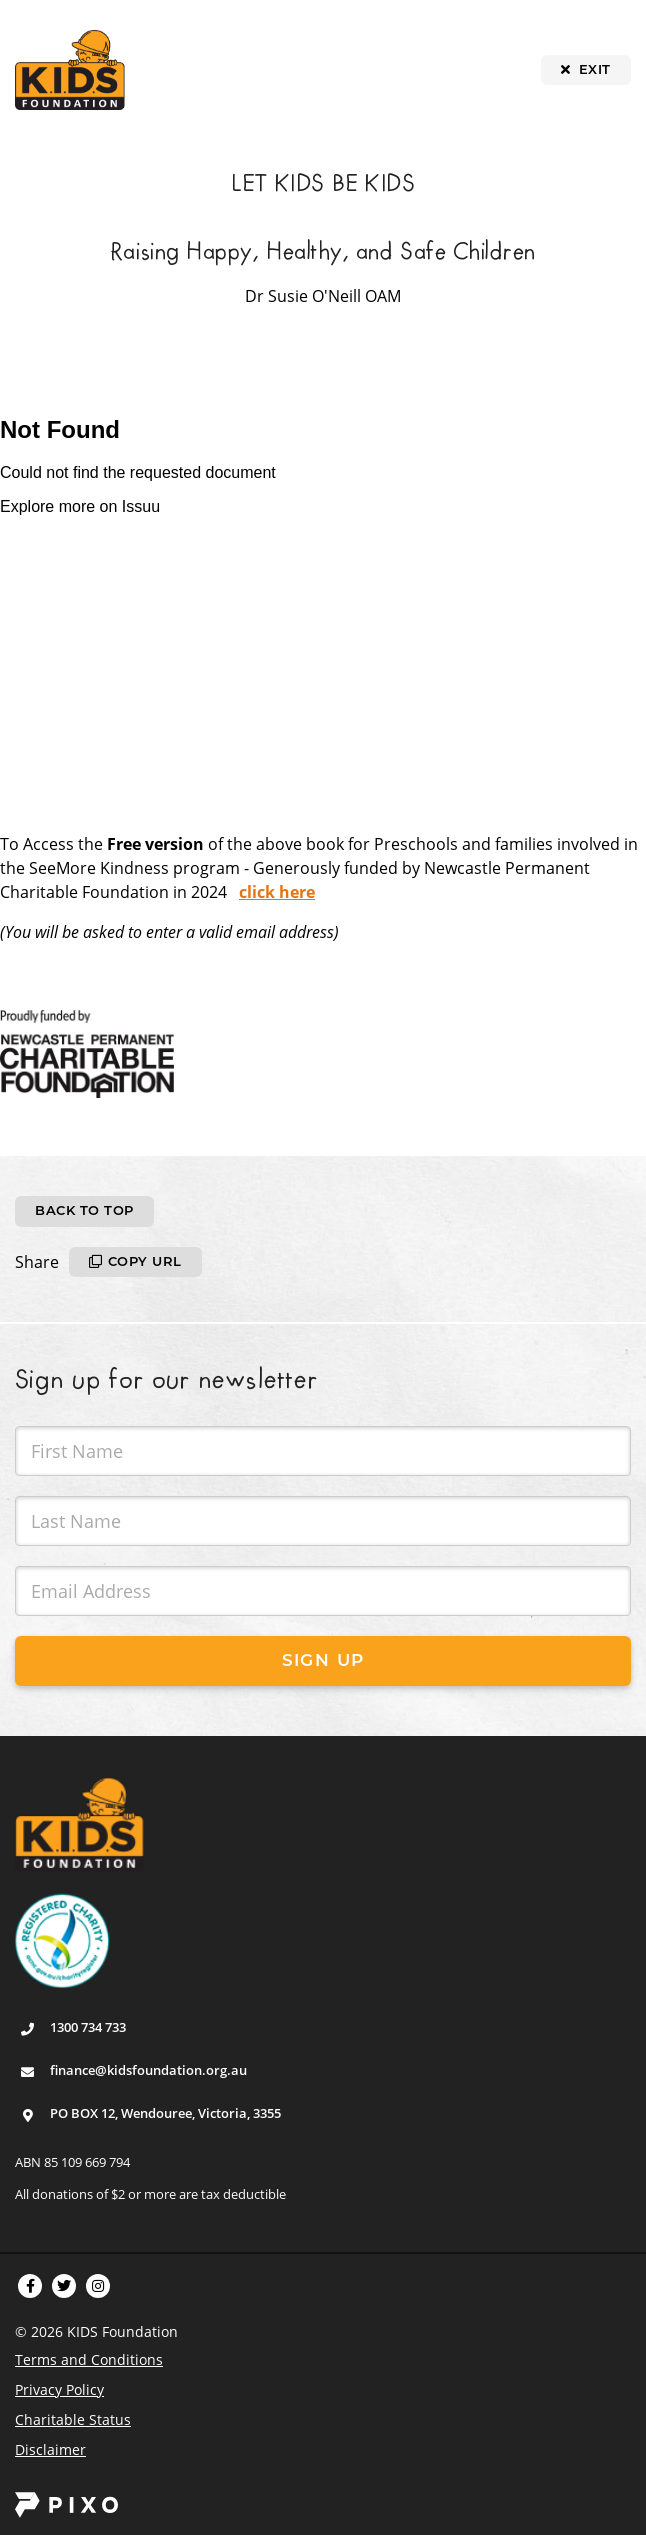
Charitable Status (73, 2419)
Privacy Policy (59, 2389)
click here (277, 892)
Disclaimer (50, 2449)
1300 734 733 (88, 2027)
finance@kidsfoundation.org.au (148, 2070)
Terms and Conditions (89, 2359)
